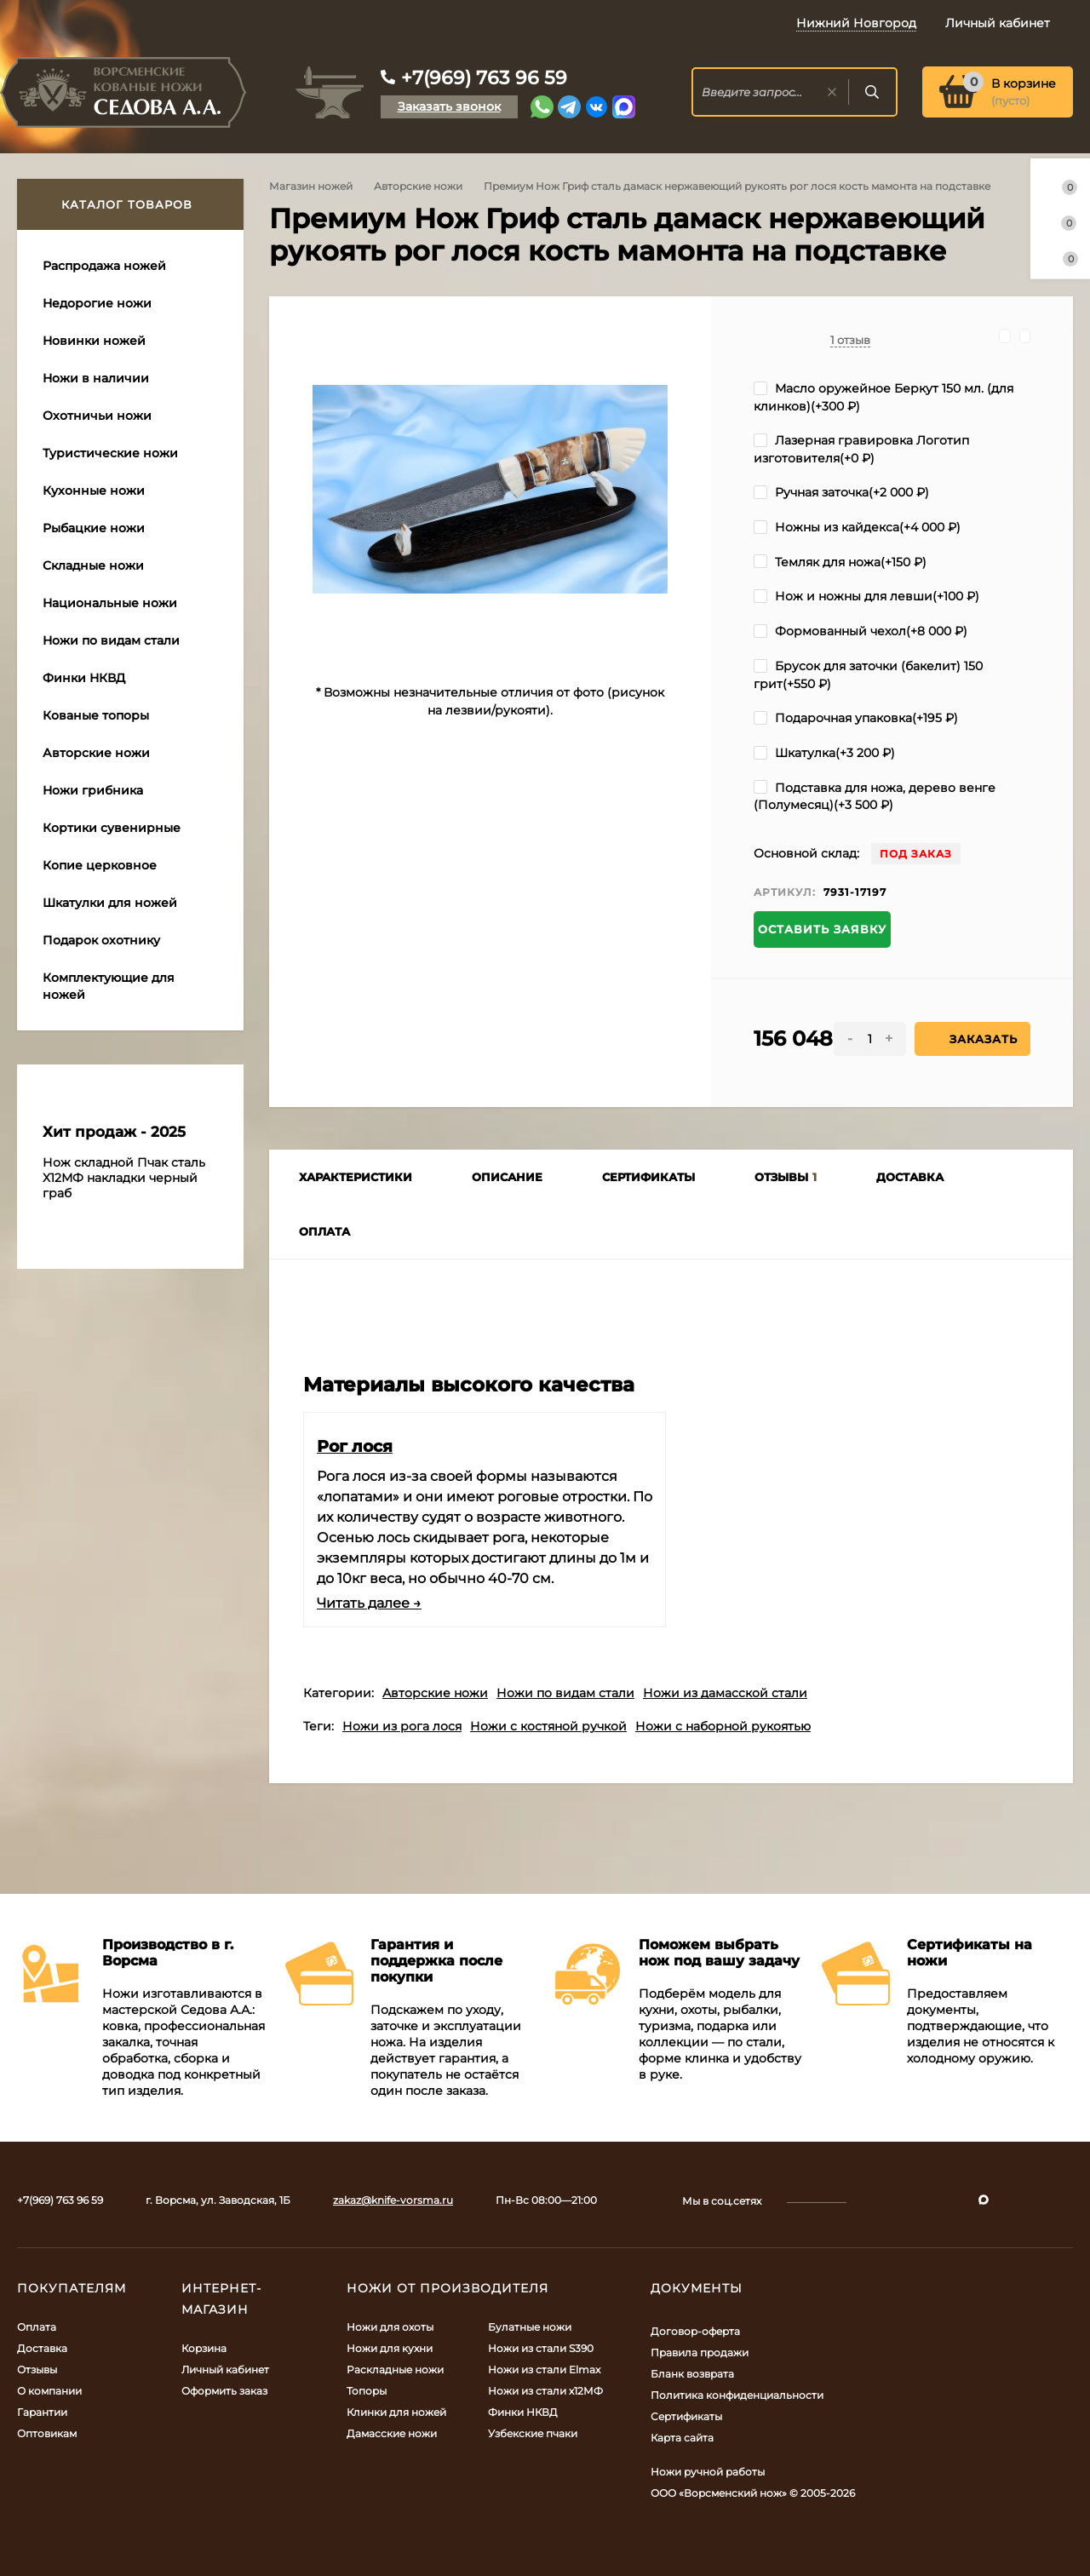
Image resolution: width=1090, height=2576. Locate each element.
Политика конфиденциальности (737, 2395)
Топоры (367, 2390)
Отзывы (37, 2369)
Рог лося (355, 1446)
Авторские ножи (418, 186)
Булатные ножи (529, 2327)
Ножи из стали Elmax (544, 2369)
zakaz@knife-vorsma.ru (393, 2200)
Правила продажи (700, 2352)
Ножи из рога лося (402, 1726)
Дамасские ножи (392, 2433)
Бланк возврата (692, 2373)
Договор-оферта (695, 2331)
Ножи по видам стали (565, 1693)
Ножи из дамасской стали (725, 1693)
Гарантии (42, 2412)
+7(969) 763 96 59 (484, 77)
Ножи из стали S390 (541, 2348)
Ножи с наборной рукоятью (723, 1726)
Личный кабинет (225, 2369)
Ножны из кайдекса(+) (857, 527)
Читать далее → (369, 1603)
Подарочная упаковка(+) (856, 718)
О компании (49, 2390)
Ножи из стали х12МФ (545, 2390)
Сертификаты (686, 2416)
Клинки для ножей (396, 2412)
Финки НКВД (523, 2412)
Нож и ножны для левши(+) (866, 596)
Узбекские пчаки (532, 2433)
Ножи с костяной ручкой (548, 1726)
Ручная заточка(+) (841, 492)
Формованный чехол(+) (860, 631)
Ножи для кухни (390, 2348)
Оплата (36, 2327)
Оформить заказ (224, 2390)
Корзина (204, 2348)
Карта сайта (682, 2437)
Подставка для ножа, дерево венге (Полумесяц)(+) (874, 796)
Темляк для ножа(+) (840, 562)
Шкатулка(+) (824, 752)
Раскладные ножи (395, 2369)
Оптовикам (47, 2433)
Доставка (42, 2348)
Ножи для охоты (390, 2327)
